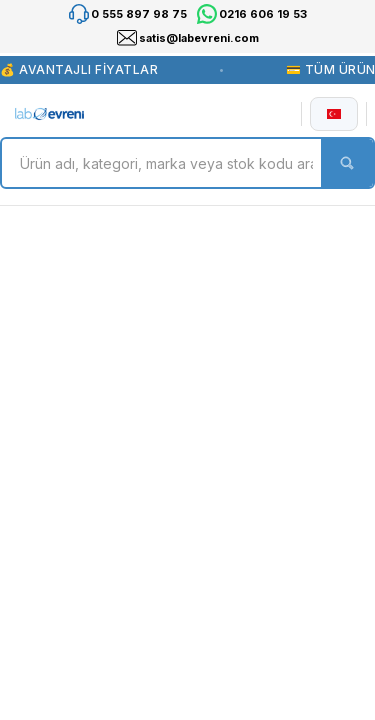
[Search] (187, 163)
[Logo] (49, 114)
